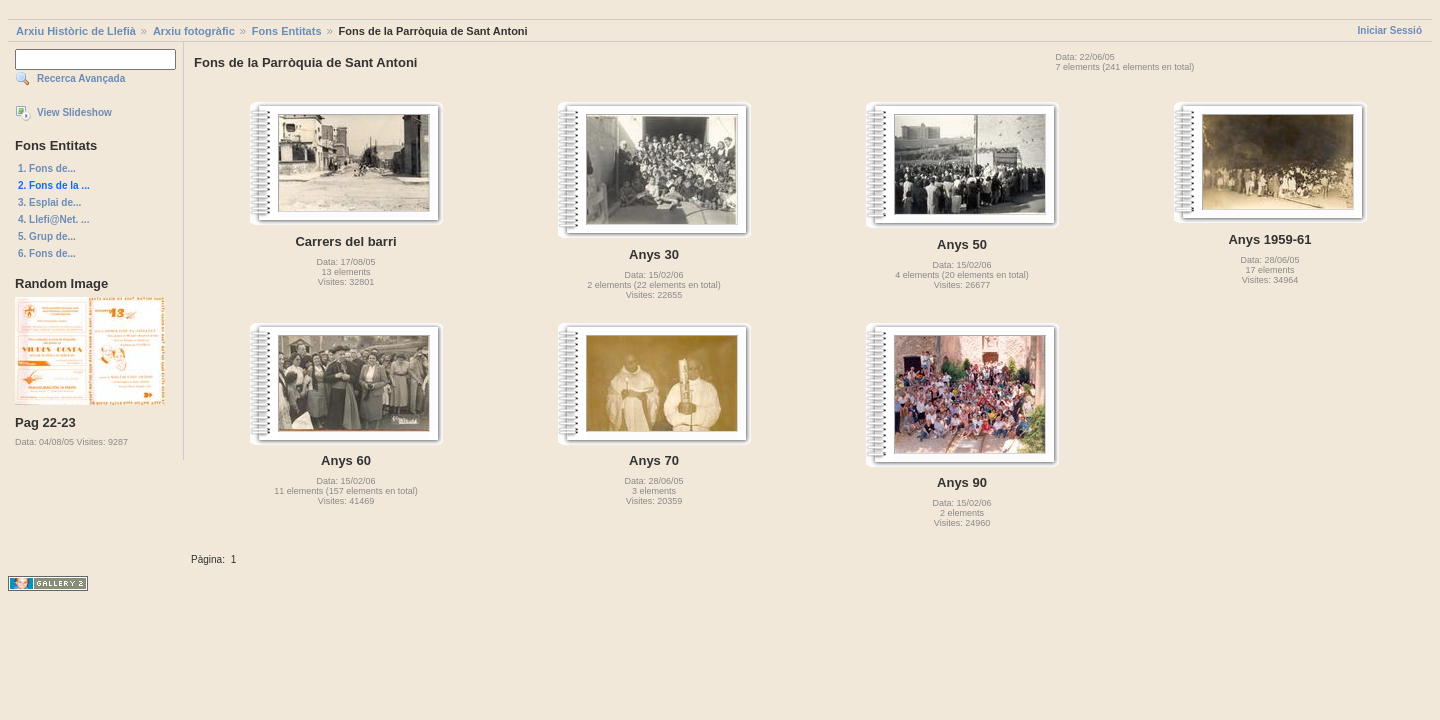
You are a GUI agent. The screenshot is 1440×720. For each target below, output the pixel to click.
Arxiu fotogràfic (194, 31)
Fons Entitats (287, 31)
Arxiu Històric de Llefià (76, 31)
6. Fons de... (47, 253)
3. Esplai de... (49, 202)
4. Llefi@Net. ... (53, 219)
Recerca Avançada (81, 78)
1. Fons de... (47, 168)
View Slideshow (74, 112)
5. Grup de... (47, 236)
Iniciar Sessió (1390, 30)
